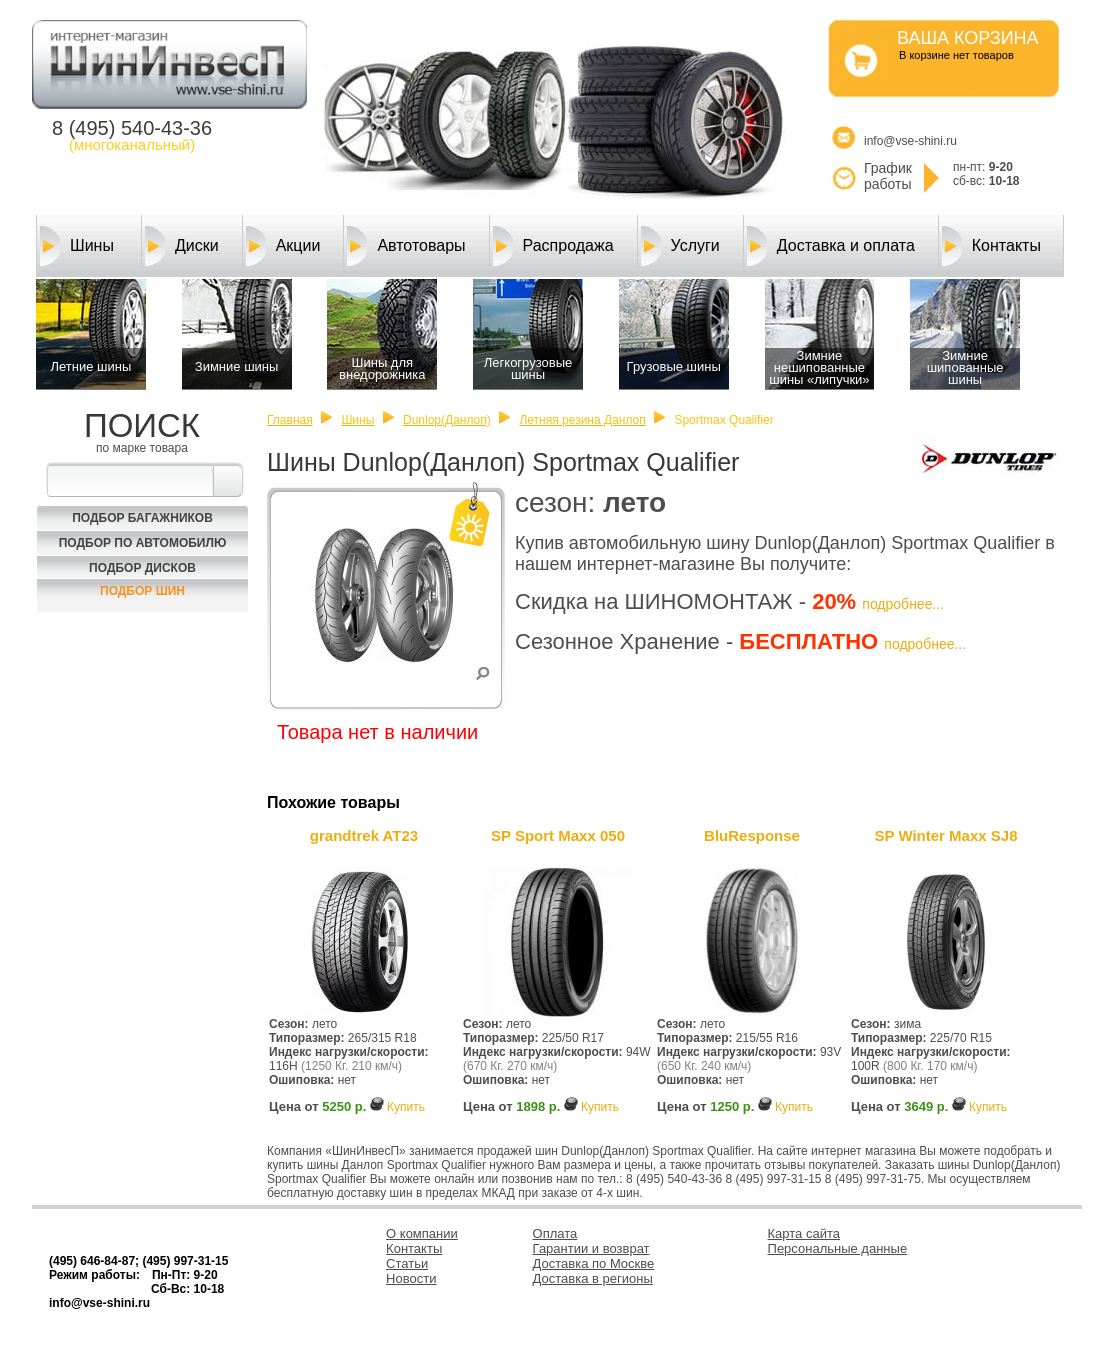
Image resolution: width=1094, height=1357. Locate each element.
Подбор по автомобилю (143, 543)
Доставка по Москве (594, 1263)
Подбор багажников (142, 518)
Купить (406, 1107)
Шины (77, 246)
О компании (422, 1233)
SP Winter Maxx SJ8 (946, 835)
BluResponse (752, 835)
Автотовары (406, 246)
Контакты (991, 246)
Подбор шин (142, 591)
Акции (283, 246)
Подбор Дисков (142, 568)
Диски (182, 246)
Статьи (407, 1263)
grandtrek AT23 (364, 835)
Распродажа (553, 246)
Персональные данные (838, 1248)
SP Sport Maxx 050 (558, 835)
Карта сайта (804, 1233)
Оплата (555, 1233)
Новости (411, 1278)
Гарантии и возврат (591, 1248)
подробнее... (903, 604)
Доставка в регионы (593, 1278)
